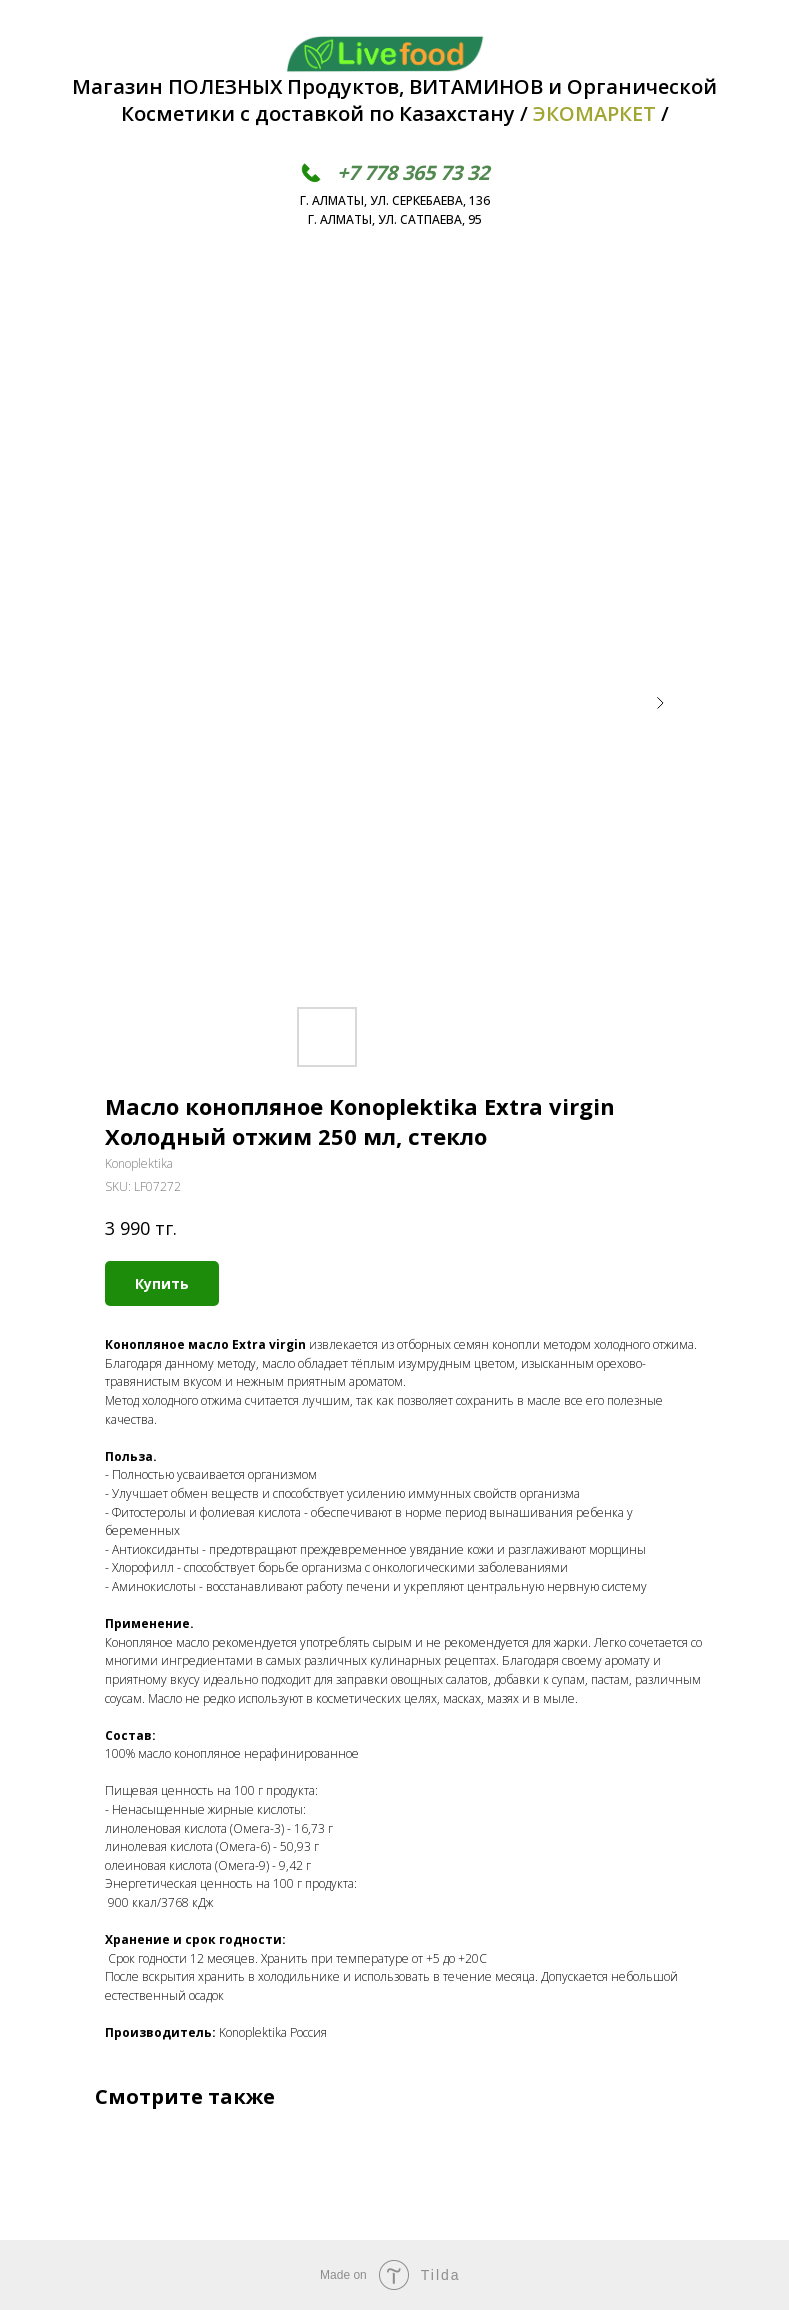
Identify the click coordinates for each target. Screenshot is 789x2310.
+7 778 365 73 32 (413, 172)
